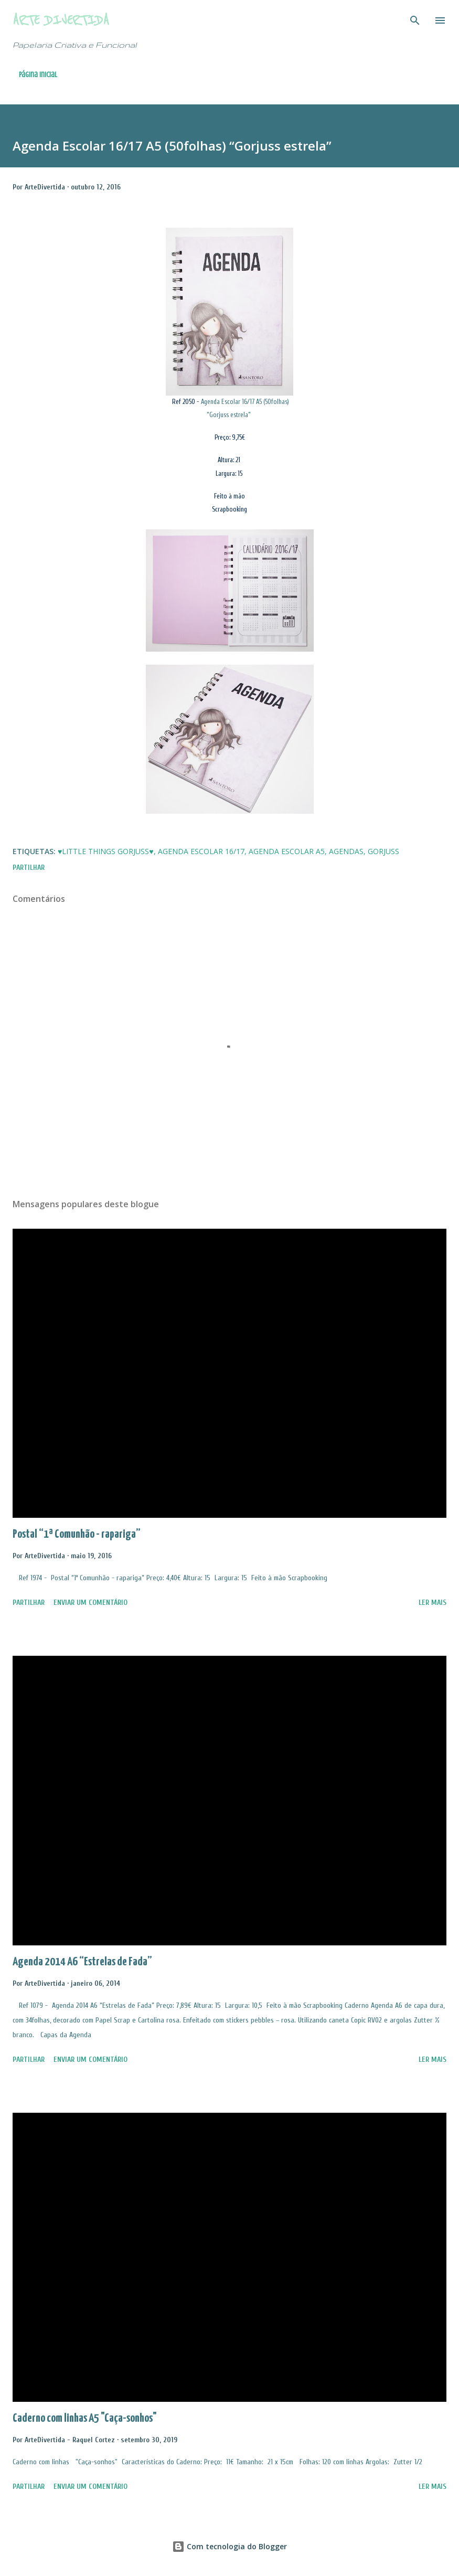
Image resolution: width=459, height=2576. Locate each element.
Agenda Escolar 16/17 (201, 851)
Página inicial (38, 75)
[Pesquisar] (415, 19)
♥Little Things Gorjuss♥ (106, 851)
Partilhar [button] (29, 867)
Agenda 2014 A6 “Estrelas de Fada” (82, 1962)
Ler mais (432, 1602)
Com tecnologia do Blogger (229, 2546)
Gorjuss (383, 851)
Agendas (346, 851)
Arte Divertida (61, 20)
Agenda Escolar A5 (287, 851)
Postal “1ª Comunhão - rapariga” (77, 1534)
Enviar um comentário (90, 1602)
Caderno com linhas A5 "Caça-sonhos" (85, 2418)
